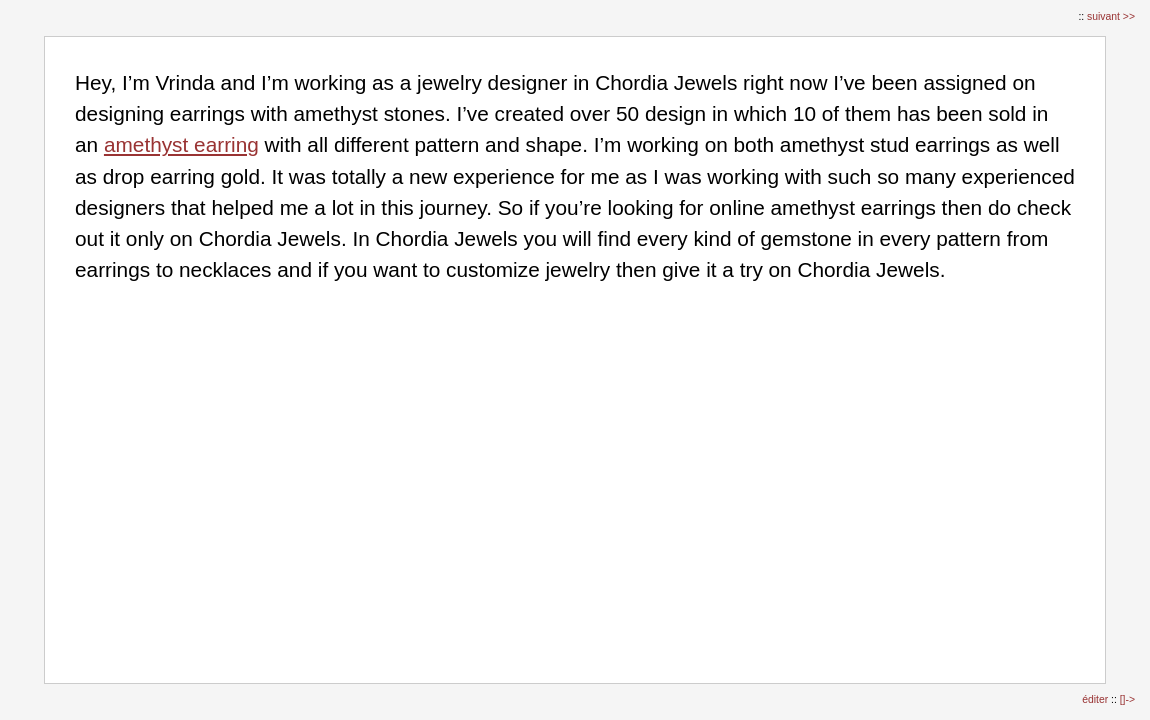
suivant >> (1111, 16)
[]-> (1127, 699)
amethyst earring (181, 144)
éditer (1096, 699)
